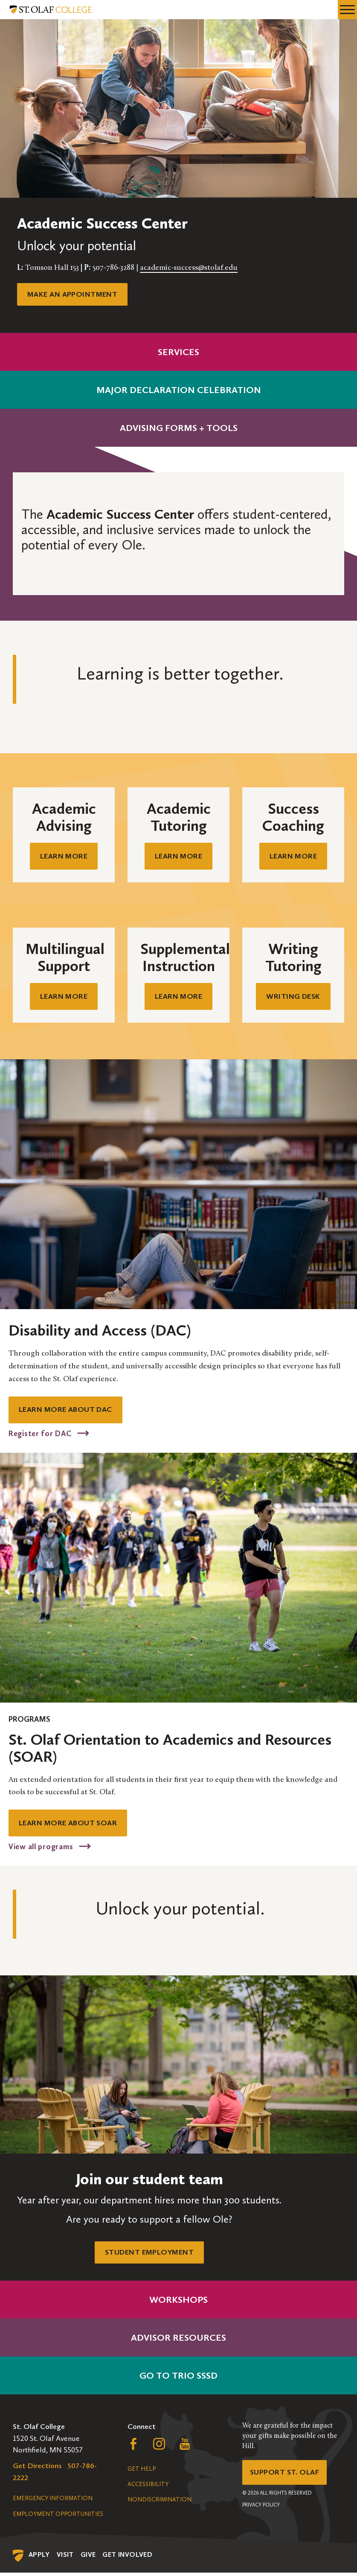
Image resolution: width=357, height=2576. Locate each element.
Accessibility (148, 2487)
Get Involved (127, 2558)
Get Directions (37, 2469)
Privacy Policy (261, 2509)
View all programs (42, 1849)
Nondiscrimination (160, 2503)
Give (88, 2558)
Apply (39, 2558)
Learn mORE (63, 856)
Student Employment (149, 2255)
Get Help (142, 2472)
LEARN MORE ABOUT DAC (66, 1411)
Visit (65, 2558)
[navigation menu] (347, 9)
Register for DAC (41, 1435)
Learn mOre (293, 856)
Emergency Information (53, 2501)
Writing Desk (293, 997)
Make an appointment (73, 294)
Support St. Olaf (285, 2476)
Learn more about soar (69, 1825)
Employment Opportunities (58, 2517)
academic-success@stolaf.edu (189, 268)
